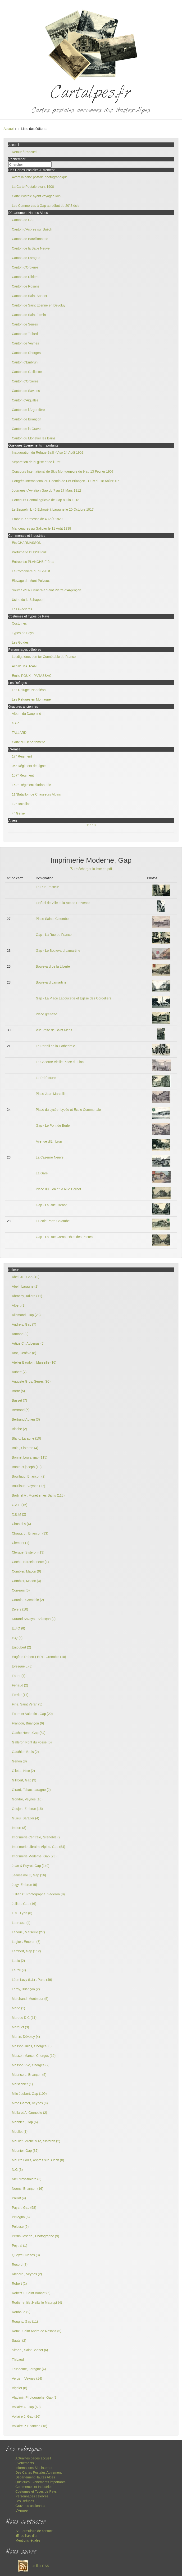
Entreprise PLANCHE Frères (33, 562)
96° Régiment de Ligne (29, 766)
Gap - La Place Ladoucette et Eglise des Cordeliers (73, 998)
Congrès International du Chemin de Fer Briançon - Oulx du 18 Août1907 (65, 481)
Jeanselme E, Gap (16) (29, 1875)
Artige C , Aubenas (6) (28, 1343)
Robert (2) (19, 2283)
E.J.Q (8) (18, 1628)
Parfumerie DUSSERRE (29, 552)
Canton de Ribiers (25, 277)
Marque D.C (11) (24, 2018)
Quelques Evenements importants (40, 2482)
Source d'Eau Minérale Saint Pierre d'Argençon (46, 590)
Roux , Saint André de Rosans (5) (36, 2331)
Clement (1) (20, 1543)
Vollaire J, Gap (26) (26, 2416)
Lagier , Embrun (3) (26, 1942)
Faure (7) (19, 1676)
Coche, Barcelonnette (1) (30, 1562)
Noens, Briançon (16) (27, 2188)
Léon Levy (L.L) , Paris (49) (32, 1980)
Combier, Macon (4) (26, 1581)
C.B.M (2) (19, 1514)
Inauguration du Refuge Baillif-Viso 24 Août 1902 (47, 452)
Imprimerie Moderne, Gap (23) (34, 1856)
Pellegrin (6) (21, 2217)
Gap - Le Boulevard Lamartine (58, 950)
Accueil (9, 129)
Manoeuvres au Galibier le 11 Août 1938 (41, 528)
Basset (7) (19, 1400)
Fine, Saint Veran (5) (27, 1704)
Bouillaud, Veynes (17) (28, 1486)
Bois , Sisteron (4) (25, 1448)
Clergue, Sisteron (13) (28, 1552)
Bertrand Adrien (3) (26, 1419)
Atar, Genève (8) (24, 1353)
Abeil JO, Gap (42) (25, 1277)
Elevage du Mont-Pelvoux (31, 581)
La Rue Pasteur (47, 887)
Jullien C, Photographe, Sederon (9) (38, 1894)
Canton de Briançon (26, 419)
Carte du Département (28, 742)
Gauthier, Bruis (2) (25, 1752)
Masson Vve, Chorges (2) (31, 2065)
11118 (91, 825)
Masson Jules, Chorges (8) (31, 2046)
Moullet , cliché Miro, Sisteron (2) (36, 2141)
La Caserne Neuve (50, 1157)
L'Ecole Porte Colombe (53, 1221)
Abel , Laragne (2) (25, 1286)
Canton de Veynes (25, 343)
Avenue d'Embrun (49, 1141)
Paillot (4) (19, 2198)
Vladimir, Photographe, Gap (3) (35, 2397)
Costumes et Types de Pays (36, 2491)
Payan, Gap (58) (24, 2207)
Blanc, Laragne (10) (26, 1438)
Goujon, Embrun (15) (27, 1809)
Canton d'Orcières (25, 381)
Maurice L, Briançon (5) (29, 2075)
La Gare (42, 1173)
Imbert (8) (19, 1828)
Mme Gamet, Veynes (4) (30, 2103)
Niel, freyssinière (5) (26, 2179)
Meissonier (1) (22, 2084)
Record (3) (19, 2264)
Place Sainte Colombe (52, 919)
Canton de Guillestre (27, 372)
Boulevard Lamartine (51, 982)
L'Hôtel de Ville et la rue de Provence (63, 903)
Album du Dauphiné (26, 714)
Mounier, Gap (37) (25, 2150)
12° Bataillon (21, 804)
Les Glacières (22, 609)
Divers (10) (20, 1609)
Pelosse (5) (20, 2226)
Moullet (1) (19, 2131)
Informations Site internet (33, 2468)
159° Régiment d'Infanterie (31, 785)
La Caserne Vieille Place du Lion (60, 1062)
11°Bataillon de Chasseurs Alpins (36, 794)
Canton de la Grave (26, 429)
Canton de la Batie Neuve (31, 248)
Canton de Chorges (26, 353)
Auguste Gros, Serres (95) (31, 1381)
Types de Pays (23, 633)
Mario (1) (18, 2008)
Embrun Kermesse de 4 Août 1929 (37, 519)
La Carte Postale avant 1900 (33, 186)
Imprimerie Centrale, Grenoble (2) (36, 1837)
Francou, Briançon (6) (28, 1723)
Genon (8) (19, 1761)
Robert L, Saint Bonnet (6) (31, 2293)
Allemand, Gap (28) (26, 1315)
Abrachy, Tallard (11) (27, 1296)
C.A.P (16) (19, 1505)
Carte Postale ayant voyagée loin (36, 196)
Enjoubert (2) (21, 1647)
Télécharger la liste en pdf (91, 869)
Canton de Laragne (26, 258)
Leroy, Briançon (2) (26, 1989)
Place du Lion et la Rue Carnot (58, 1189)
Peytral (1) (19, 2245)
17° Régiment (22, 756)
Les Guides (20, 642)
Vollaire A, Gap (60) (26, 2407)
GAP (15, 723)
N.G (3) (17, 2169)
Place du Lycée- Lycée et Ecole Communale (68, 1109)
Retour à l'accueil (24, 152)
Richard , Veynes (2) (27, 2274)
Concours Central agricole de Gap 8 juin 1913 (45, 500)
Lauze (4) (19, 1970)
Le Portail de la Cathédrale (55, 1046)
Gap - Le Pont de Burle (53, 1125)
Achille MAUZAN (24, 666)
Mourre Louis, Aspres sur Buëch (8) (38, 2160)
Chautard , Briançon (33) (30, 1533)
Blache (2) (19, 1429)
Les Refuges (24, 2501)
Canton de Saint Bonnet (29, 296)
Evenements (24, 2463)
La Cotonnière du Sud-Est (31, 571)
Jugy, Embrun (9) (24, 1885)
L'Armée (21, 2510)
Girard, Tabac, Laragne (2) (31, 1790)
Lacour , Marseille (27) (28, 1932)
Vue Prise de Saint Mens (54, 1030)
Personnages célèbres (31, 2496)
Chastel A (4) (21, 1524)
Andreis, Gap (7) (24, 1324)
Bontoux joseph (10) (26, 1467)
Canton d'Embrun (25, 362)
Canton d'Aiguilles (25, 400)
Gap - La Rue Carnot (51, 1205)
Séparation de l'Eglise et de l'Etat (36, 462)
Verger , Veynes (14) (27, 2378)
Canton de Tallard (25, 334)
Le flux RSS (32, 2566)
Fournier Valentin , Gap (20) (32, 1714)
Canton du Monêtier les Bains (33, 438)
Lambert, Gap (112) (26, 1951)
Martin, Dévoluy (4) (26, 2037)
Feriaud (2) (20, 1685)
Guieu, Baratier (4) (25, 1818)
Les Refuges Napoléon (29, 690)
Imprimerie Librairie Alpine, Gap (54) (38, 1847)
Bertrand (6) (21, 1410)
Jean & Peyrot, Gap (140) (31, 1866)
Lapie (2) (18, 1961)
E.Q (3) (17, 1638)
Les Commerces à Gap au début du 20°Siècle (45, 205)
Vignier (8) (19, 2388)
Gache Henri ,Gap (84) (29, 1733)
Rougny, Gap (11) (25, 2321)
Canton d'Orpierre (25, 267)
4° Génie (18, 813)
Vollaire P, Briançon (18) (29, 2426)
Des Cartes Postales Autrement (38, 2472)
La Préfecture (46, 1078)
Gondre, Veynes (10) (27, 1799)
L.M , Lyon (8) (22, 1913)
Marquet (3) (20, 2027)
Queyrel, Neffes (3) (26, 2255)
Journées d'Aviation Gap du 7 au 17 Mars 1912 (46, 490)
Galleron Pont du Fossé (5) (32, 1742)
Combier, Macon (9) (26, 1571)
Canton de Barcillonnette (30, 239)
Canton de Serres (25, 324)
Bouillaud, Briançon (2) (29, 1476)
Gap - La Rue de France (54, 935)
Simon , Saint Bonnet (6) (30, 2350)
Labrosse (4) (21, 1923)
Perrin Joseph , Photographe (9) (35, 2236)
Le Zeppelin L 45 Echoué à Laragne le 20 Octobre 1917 (53, 509)
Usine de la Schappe (27, 600)
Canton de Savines (26, 391)
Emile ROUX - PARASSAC (31, 676)
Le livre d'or (26, 2536)
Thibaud (18, 2359)
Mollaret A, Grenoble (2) (29, 2112)
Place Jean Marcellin (51, 1094)
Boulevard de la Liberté (53, 966)
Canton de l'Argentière (28, 410)
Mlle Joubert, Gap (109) (29, 2094)
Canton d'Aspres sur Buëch (32, 229)
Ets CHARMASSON (26, 543)
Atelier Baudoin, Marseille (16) (34, 1362)
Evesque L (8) (22, 1666)
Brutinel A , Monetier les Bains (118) (38, 1495)
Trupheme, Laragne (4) (29, 2369)
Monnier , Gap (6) (25, 2122)
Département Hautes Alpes (35, 2477)
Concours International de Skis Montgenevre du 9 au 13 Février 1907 (63, 471)
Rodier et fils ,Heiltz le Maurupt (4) (37, 2302)
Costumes (19, 623)
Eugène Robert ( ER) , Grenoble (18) (39, 1657)
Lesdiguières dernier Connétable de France (44, 657)
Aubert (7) (19, 1372)
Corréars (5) (21, 1590)
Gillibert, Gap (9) (24, 1780)
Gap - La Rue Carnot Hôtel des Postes (64, 1237)
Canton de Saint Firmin (29, 315)
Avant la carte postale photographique (40, 177)
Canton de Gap (23, 220)
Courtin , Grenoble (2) (28, 1600)
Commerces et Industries (33, 2487)
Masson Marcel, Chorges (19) (33, 2056)
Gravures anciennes (30, 2506)
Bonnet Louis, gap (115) (29, 1457)
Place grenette (46, 1014)
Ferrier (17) (20, 1695)
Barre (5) (18, 1391)
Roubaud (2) (21, 2312)
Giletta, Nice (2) (23, 1771)
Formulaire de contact (34, 2531)
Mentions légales (27, 2540)
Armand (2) (20, 1334)
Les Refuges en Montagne (31, 699)
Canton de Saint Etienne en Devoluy (38, 305)
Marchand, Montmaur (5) (30, 1999)
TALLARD (19, 733)
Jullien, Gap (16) (24, 1904)
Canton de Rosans (25, 286)
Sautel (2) (19, 2340)
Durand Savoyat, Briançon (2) (33, 1619)
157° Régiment (23, 775)
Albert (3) (19, 1305)
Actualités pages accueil (33, 2458)
